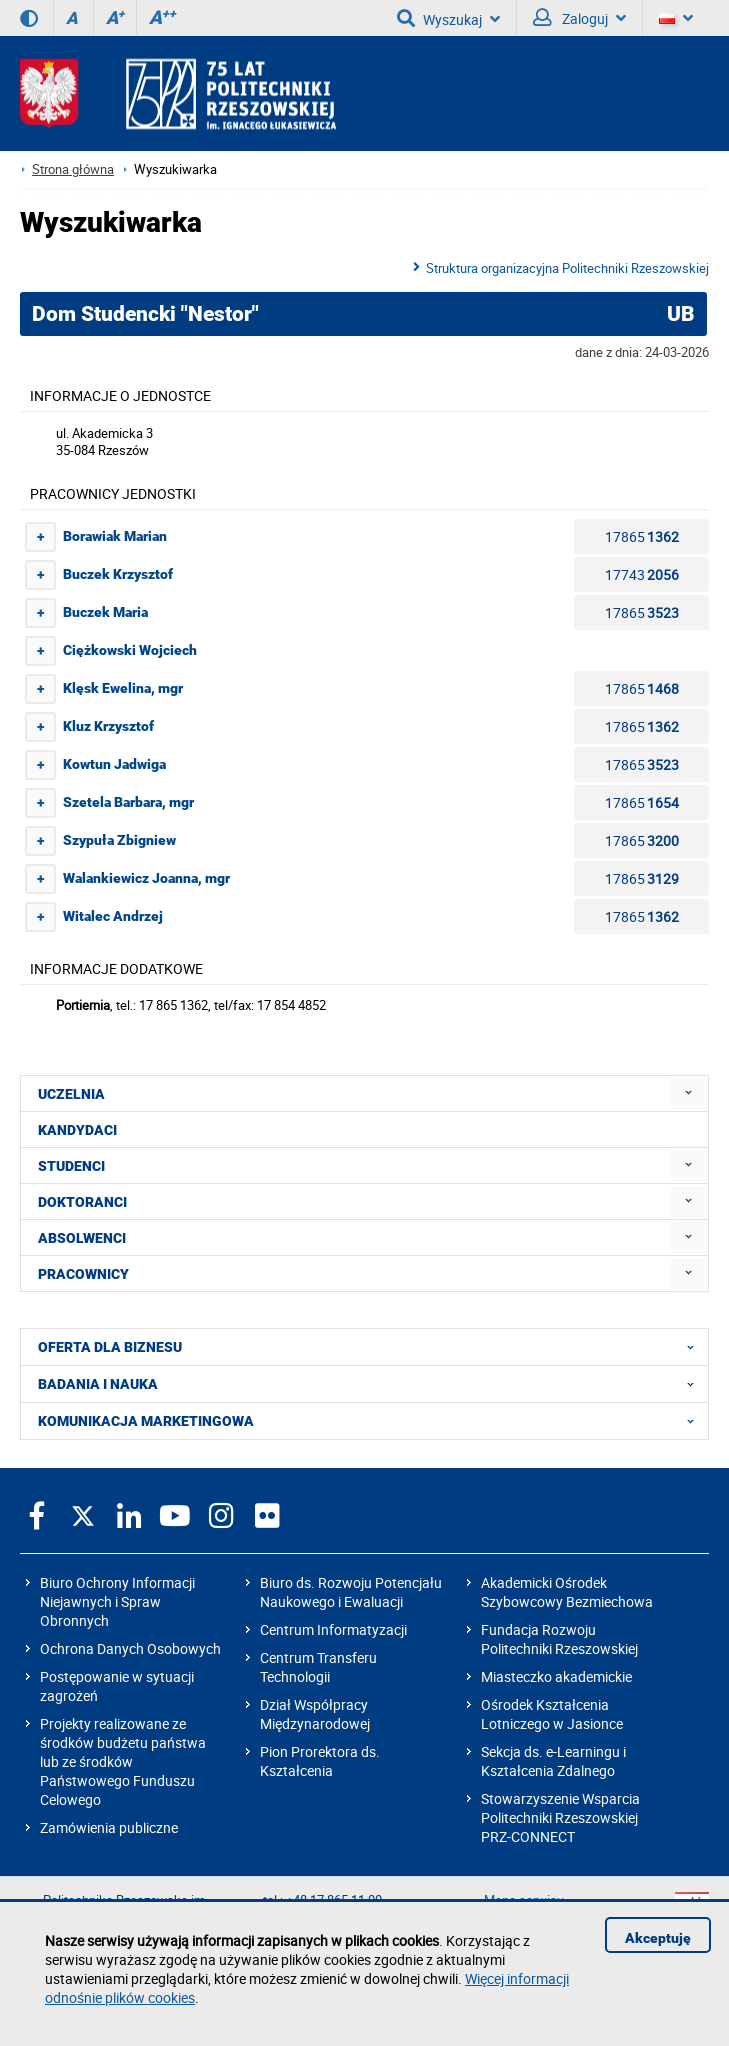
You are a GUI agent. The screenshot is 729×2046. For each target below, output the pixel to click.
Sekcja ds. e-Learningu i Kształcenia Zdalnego (553, 1761)
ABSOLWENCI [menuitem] (82, 1238)
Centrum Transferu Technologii (318, 1667)
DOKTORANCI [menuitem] (82, 1202)
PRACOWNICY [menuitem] (83, 1274)
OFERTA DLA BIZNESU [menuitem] (372, 1347)
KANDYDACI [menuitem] (77, 1130)
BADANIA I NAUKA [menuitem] (372, 1384)
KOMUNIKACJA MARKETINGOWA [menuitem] (372, 1421)
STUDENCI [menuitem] (71, 1166)
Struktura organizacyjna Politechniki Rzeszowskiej (567, 268)
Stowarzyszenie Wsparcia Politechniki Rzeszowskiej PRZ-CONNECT (560, 1817)
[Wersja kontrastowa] (29, 18)
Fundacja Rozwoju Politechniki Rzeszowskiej (559, 1639)
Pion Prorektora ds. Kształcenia (320, 1761)
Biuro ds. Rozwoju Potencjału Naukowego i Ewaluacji (351, 1592)
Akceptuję (658, 1938)
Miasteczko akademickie (556, 1676)
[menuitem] (688, 1093)
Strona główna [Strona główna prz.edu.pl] (73, 169)
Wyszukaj (448, 18)
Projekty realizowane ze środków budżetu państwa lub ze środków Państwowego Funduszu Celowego (123, 1761)
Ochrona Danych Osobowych (130, 1648)
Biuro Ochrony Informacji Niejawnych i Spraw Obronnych (117, 1601)
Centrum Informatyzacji (333, 1629)
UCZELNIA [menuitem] (71, 1094)
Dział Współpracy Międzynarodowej (315, 1714)
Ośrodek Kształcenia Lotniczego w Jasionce (552, 1714)
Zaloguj (579, 18)
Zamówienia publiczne (109, 1827)
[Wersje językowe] (676, 18)
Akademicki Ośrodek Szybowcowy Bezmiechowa (567, 1592)
